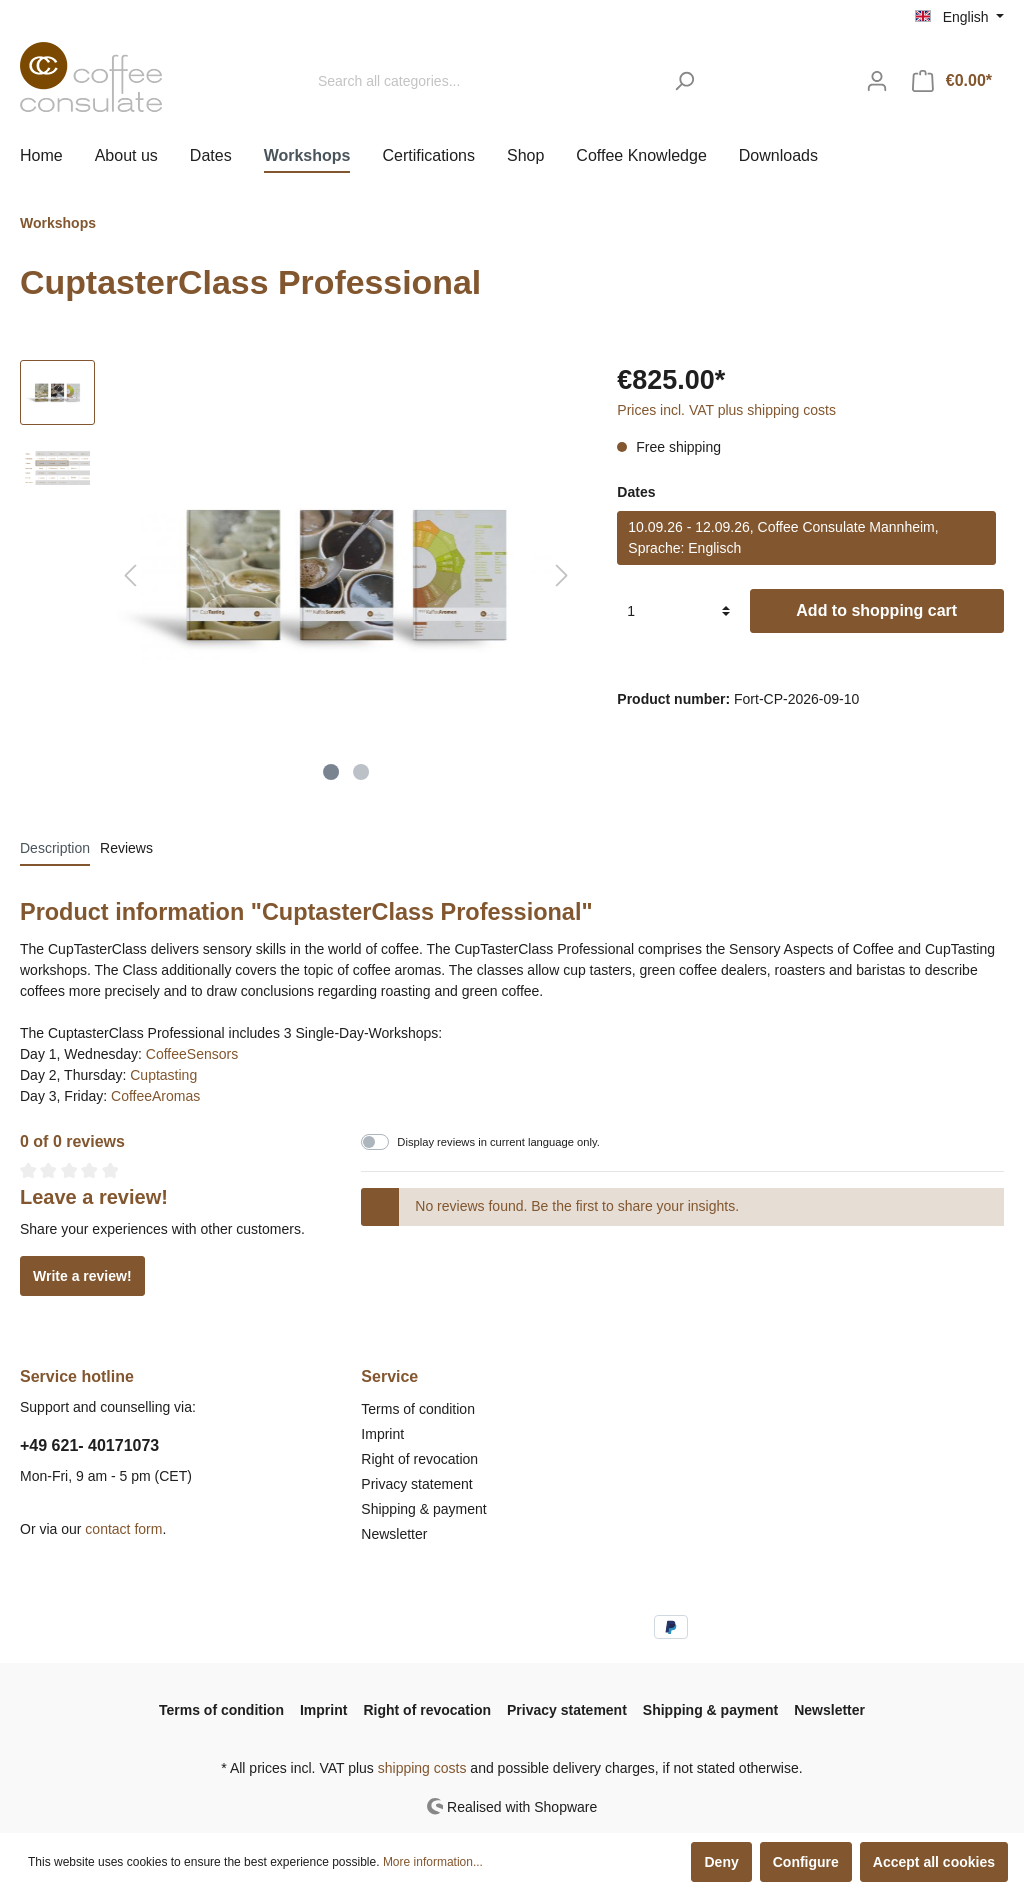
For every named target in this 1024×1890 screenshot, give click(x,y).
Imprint (382, 1434)
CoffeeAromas (155, 1096)
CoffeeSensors (192, 1054)
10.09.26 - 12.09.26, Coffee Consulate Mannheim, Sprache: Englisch (783, 537)
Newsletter (394, 1534)
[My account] (877, 81)
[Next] (562, 575)
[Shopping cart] (952, 81)
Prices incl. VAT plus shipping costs (726, 410)
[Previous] (130, 575)
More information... (433, 1862)
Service (389, 1376)
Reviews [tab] (126, 848)
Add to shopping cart (876, 610)
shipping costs (422, 1768)
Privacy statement (416, 1484)
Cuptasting (163, 1075)
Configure (806, 1862)
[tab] (55, 848)
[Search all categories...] (485, 81)
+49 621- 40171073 (89, 1445)
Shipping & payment (423, 1509)
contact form (123, 1529)
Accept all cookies (934, 1862)
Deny (721, 1862)
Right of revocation (419, 1459)
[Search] (684, 81)
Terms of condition (418, 1409)
